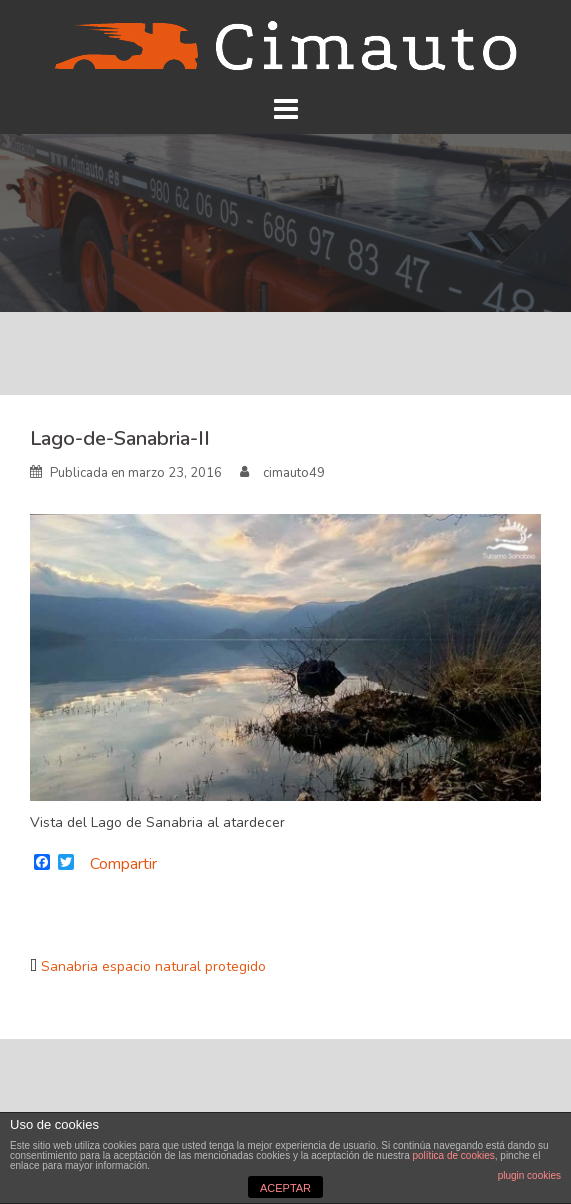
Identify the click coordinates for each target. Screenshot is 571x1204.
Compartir (123, 864)
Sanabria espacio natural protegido (153, 966)
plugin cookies (529, 1175)
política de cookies (453, 1155)
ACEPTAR (285, 1188)
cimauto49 (294, 473)
